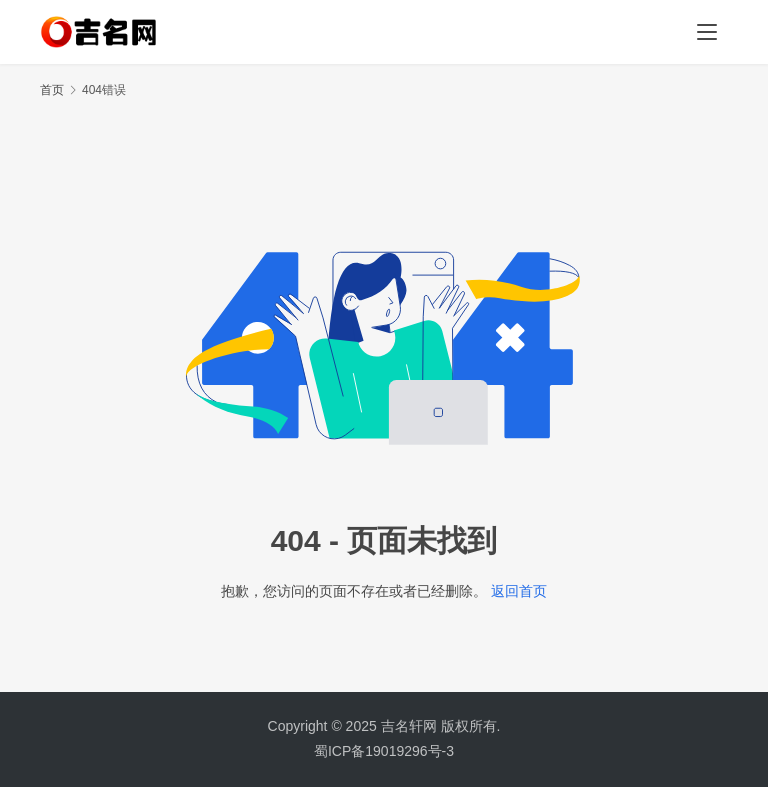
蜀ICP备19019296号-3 (384, 751)
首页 (52, 90)
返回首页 (519, 591)
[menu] (707, 32)
